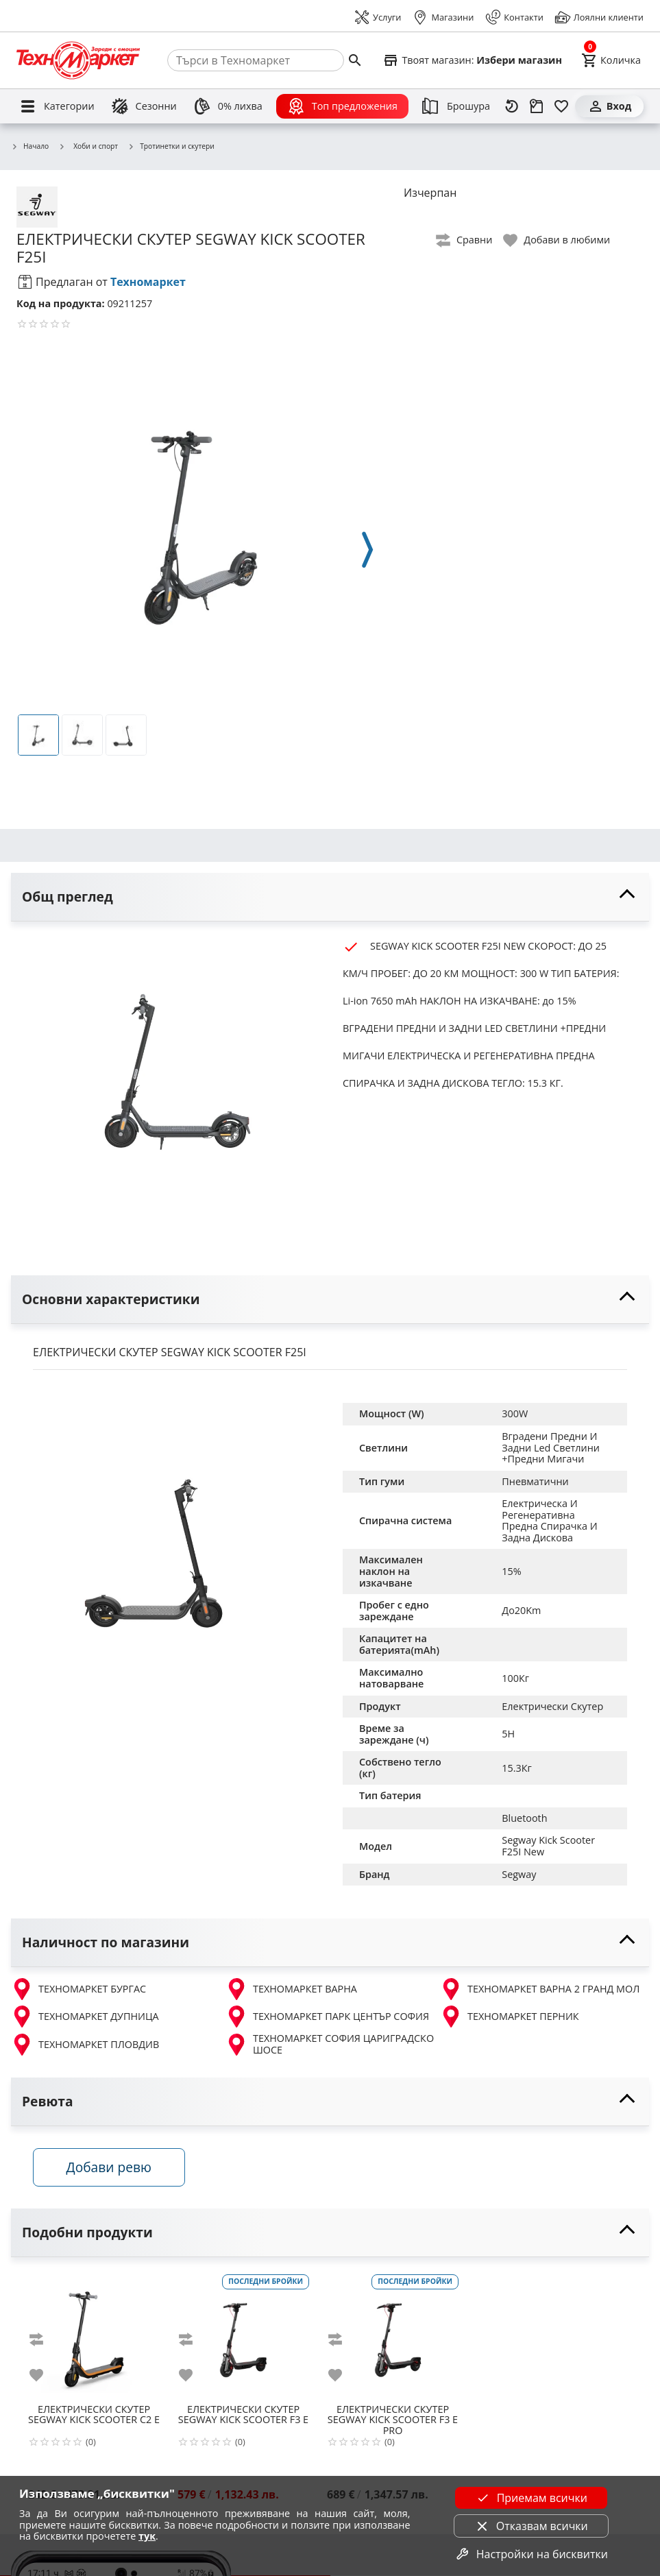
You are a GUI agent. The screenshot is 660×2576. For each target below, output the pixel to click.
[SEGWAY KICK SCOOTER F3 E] (243, 2335)
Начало (30, 147)
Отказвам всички (531, 2526)
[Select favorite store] (472, 60)
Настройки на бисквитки (531, 2554)
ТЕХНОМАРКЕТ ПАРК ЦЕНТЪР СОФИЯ (327, 2016)
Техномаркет (148, 282)
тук (147, 2535)
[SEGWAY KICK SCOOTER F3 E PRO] (392, 2335)
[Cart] (611, 60)
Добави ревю (108, 2167)
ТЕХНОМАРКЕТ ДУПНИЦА (85, 2016)
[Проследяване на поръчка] (537, 106)
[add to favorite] (44, 2375)
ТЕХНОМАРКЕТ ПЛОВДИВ (85, 2045)
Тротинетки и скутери (171, 147)
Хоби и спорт (88, 146)
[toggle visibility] (330, 897)
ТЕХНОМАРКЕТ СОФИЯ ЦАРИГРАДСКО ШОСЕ (329, 2044)
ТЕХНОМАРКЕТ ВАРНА (291, 1989)
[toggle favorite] (557, 240)
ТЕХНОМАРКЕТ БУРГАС (78, 1989)
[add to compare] (44, 2340)
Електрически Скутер (552, 1706)
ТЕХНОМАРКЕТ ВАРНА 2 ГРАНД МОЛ (539, 1989)
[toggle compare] (465, 240)
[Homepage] (78, 60)
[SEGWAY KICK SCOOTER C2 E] (94, 2335)
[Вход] (609, 106)
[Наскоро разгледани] (512, 106)
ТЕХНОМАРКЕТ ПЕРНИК (509, 2016)
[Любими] (561, 106)
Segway (519, 1874)
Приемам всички (531, 2498)
